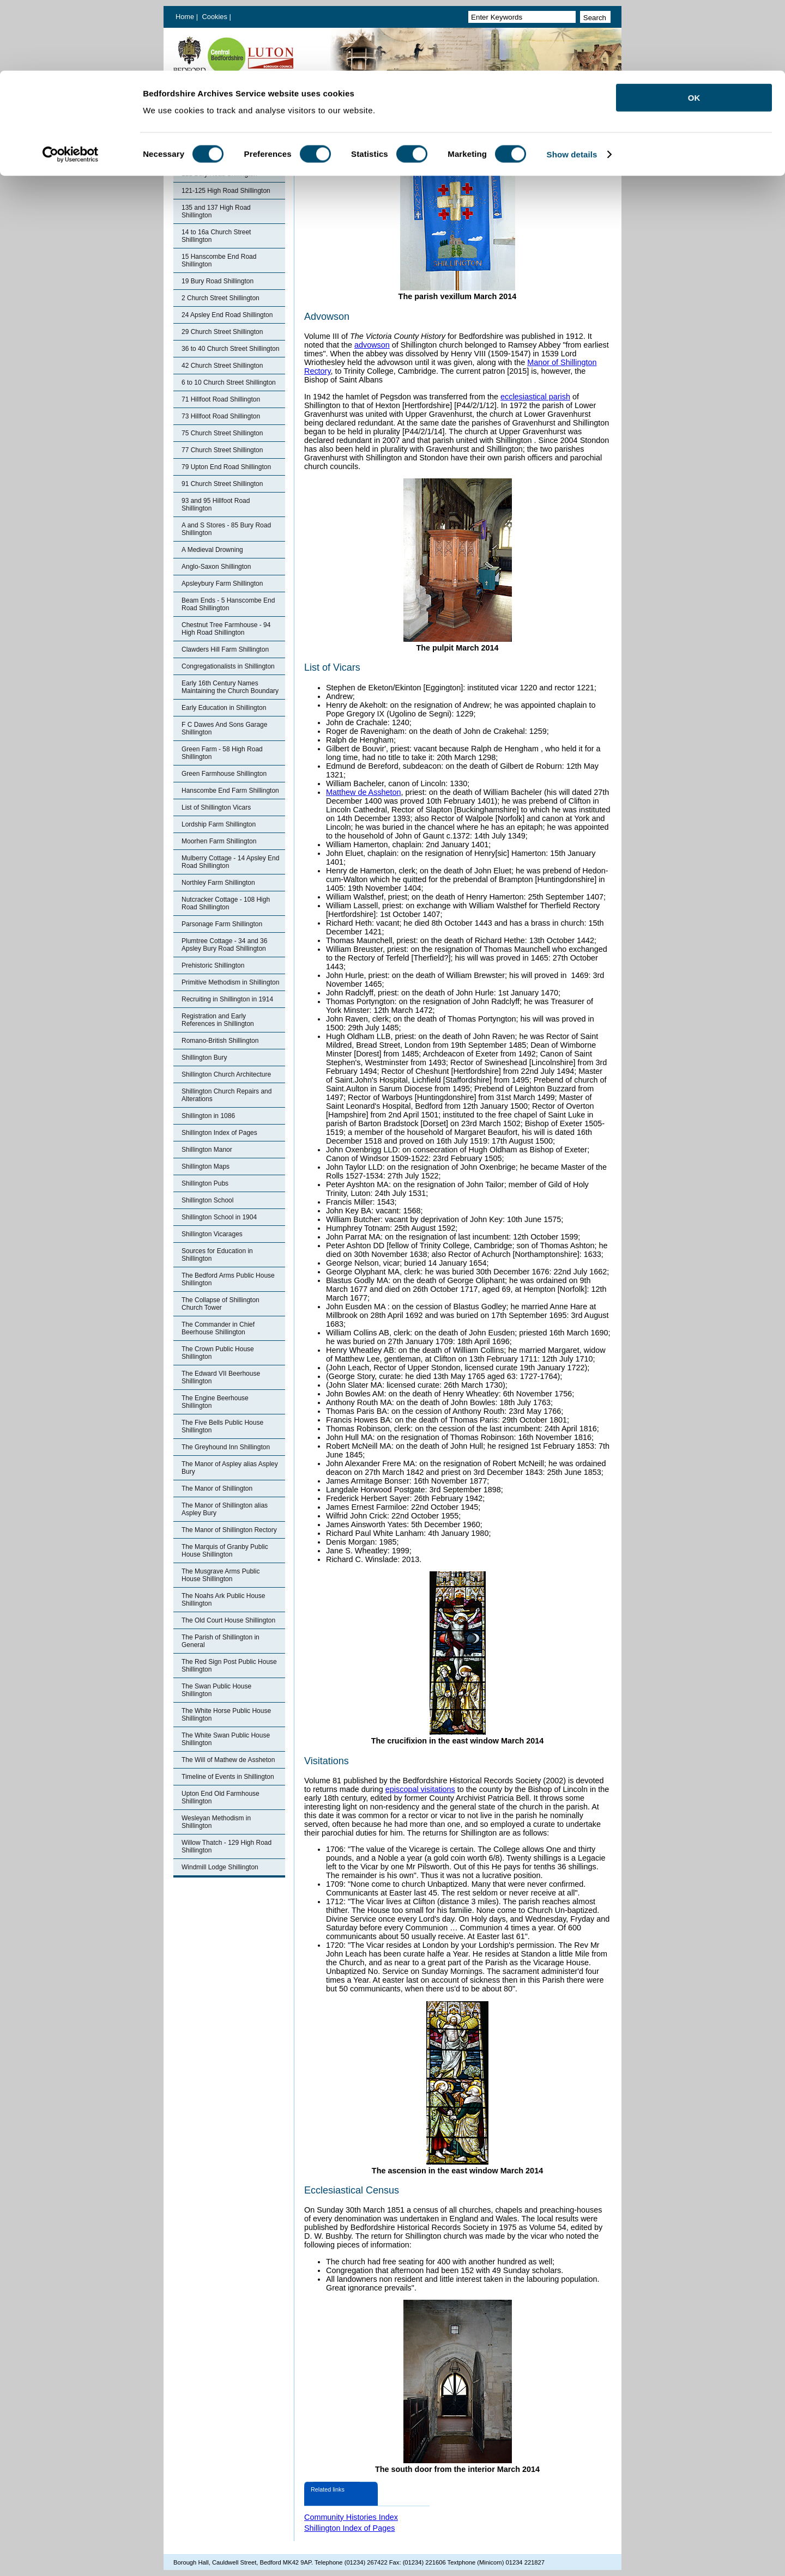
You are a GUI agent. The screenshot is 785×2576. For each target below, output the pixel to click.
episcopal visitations (420, 1789)
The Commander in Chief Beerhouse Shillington (218, 1328)
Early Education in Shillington (224, 708)
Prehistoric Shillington (213, 965)
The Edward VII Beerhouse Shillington (221, 1377)
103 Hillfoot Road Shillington (223, 157)
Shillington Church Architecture (226, 1074)
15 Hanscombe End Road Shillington (219, 260)
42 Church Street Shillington (222, 365)
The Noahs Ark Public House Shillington (223, 1599)
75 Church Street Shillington (222, 433)
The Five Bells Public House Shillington (222, 1426)
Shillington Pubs (205, 1183)
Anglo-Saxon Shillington (216, 566)
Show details (572, 83)
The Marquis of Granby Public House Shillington (225, 1550)
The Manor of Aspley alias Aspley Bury (230, 1467)
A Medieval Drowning (212, 550)
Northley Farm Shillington (218, 882)
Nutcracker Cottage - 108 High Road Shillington (226, 903)
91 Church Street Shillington (222, 484)
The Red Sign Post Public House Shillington (229, 1665)
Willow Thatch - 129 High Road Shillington (226, 1846)
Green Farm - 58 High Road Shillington (222, 753)
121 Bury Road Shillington (219, 174)
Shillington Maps (206, 1166)
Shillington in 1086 (208, 1116)
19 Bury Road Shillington (217, 281)
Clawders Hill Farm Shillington (225, 649)
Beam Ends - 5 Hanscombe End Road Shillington (228, 604)
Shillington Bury (204, 1057)
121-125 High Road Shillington (226, 191)
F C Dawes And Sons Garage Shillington (224, 728)
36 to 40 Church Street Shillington (230, 349)
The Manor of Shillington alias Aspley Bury (225, 1509)
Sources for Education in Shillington (217, 1254)
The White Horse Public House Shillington (226, 1714)
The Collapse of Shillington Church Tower (220, 1303)
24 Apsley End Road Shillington (227, 315)
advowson (372, 345)
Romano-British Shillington (220, 1040)
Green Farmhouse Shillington (224, 773)
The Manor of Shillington (217, 1488)
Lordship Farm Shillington (219, 824)
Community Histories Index (351, 2517)
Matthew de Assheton (363, 792)
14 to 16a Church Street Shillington (216, 236)
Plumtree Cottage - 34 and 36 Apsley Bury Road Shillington (224, 944)
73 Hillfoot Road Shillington (221, 416)
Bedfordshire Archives (211, 106)
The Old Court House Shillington (228, 1620)
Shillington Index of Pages (217, 140)
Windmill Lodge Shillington (220, 1867)
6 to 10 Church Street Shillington (229, 382)
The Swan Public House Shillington (216, 1690)
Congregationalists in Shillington (228, 666)
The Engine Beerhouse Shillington (215, 1401)
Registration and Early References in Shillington (218, 1020)
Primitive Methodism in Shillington (230, 982)
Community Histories (209, 123)
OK (694, 27)
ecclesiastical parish (535, 396)
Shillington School (207, 1200)
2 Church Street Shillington (220, 298)
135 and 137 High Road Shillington (216, 211)
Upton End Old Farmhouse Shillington (220, 1797)
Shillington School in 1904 (219, 1217)
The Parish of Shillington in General (220, 1641)
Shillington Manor (207, 1149)
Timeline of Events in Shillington (228, 1777)
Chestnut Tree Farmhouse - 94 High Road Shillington (226, 628)
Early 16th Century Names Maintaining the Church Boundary (230, 687)
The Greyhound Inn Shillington (226, 1447)
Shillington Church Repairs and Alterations (226, 1095)
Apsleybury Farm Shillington (222, 583)
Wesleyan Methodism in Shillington (216, 1822)
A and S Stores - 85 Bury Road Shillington (226, 529)
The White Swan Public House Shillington (226, 1739)
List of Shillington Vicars (216, 807)
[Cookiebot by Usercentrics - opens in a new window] (70, 84)
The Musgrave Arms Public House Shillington (220, 1575)
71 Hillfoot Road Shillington (221, 399)
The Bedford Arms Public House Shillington (228, 1279)
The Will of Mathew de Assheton (228, 1760)
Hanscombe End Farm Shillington (230, 790)
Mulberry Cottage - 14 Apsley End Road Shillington (230, 862)
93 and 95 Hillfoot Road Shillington (216, 504)
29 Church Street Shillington (222, 332)
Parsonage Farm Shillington (222, 924)
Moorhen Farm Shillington (219, 841)
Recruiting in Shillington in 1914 (227, 999)
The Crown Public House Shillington (218, 1352)
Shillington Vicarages (212, 1234)
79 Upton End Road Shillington (226, 467)
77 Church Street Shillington (222, 450)
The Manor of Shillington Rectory (229, 1530)
